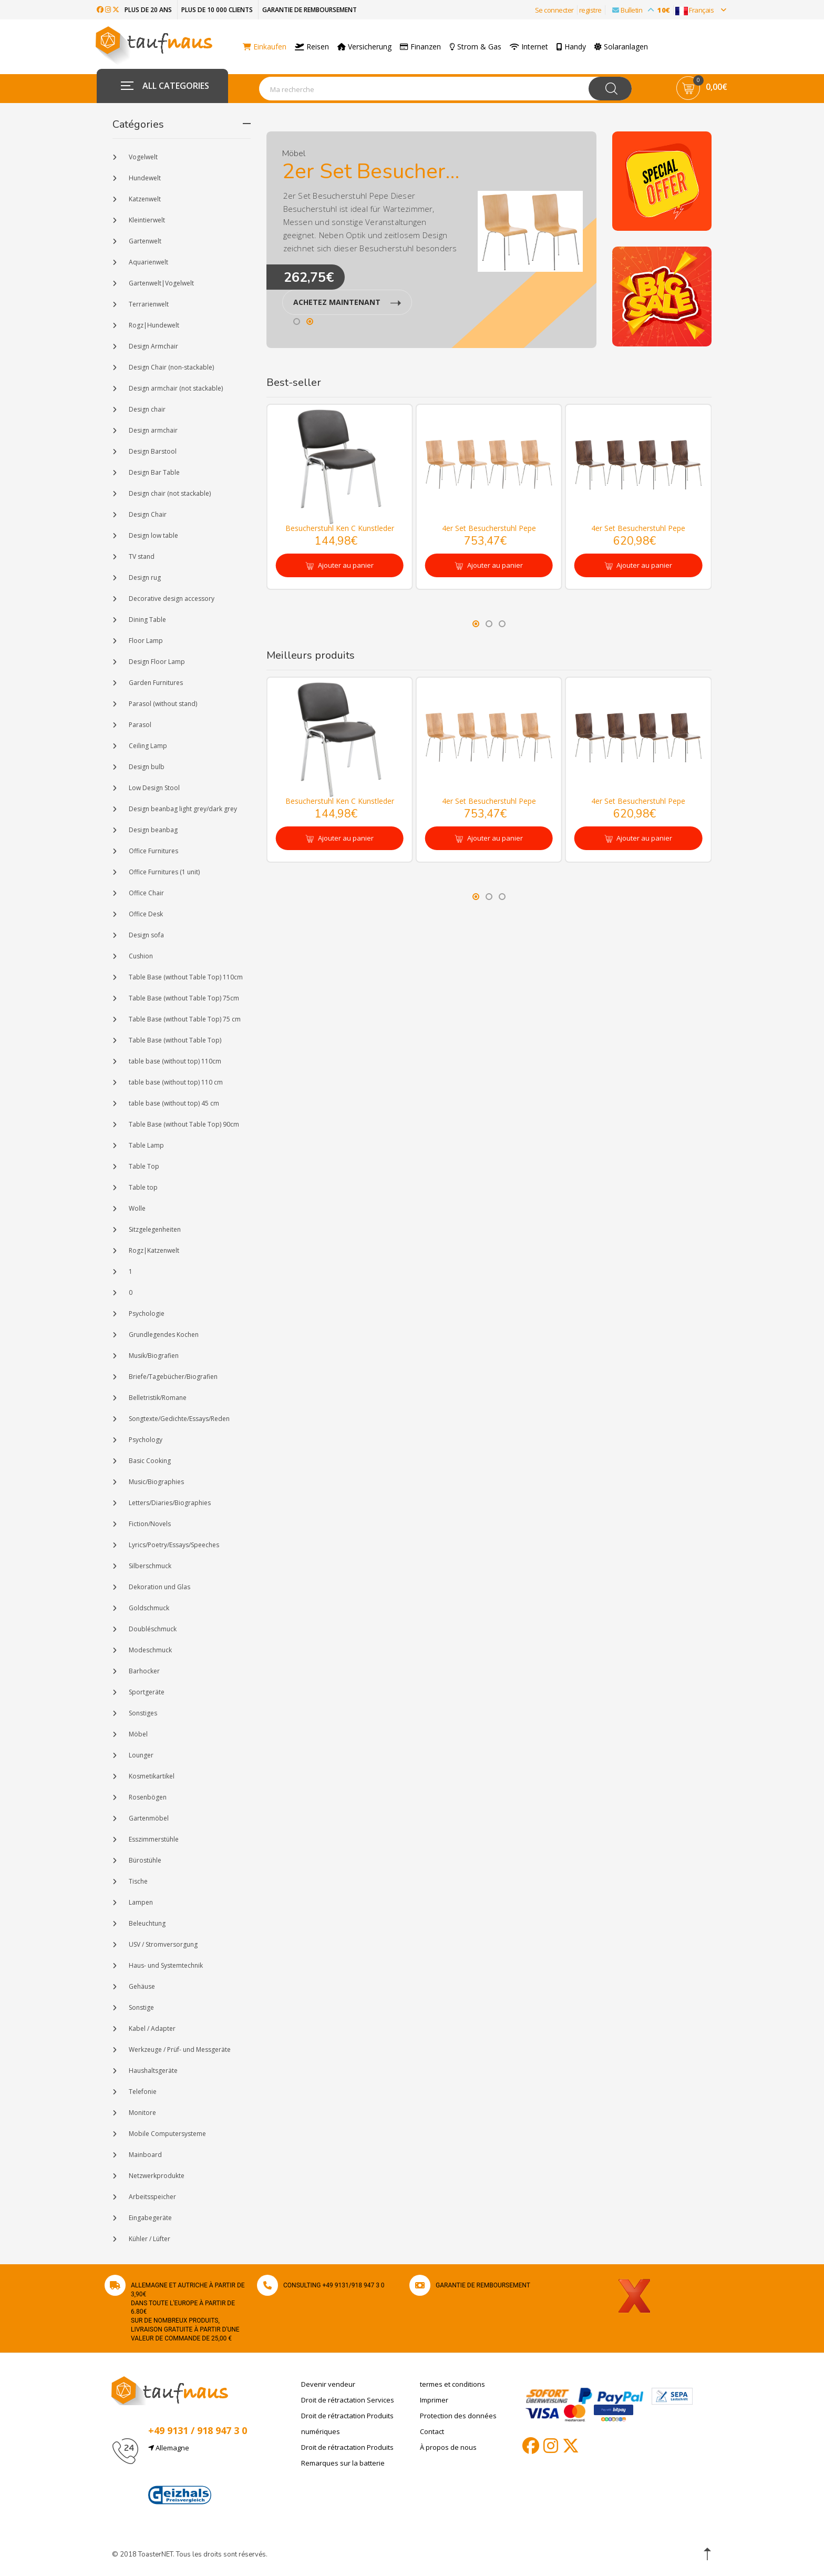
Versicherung (370, 46)
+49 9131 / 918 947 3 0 (197, 2430)
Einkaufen (267, 47)
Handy (576, 46)
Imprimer (434, 2400)
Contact (432, 2431)
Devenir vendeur (328, 2384)
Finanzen (425, 46)
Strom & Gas (481, 46)
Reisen (317, 46)
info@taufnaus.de (196, 2473)
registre (590, 10)
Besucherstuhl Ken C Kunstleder (339, 528)
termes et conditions (452, 2384)
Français (700, 10)
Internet (534, 46)
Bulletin (638, 10)
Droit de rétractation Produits (347, 2447)
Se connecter (554, 10)
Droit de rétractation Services (347, 2400)
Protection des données (458, 2415)
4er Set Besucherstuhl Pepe (489, 528)
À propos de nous (448, 2447)
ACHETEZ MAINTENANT (347, 302)
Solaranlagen (626, 46)
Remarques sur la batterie (343, 2463)
